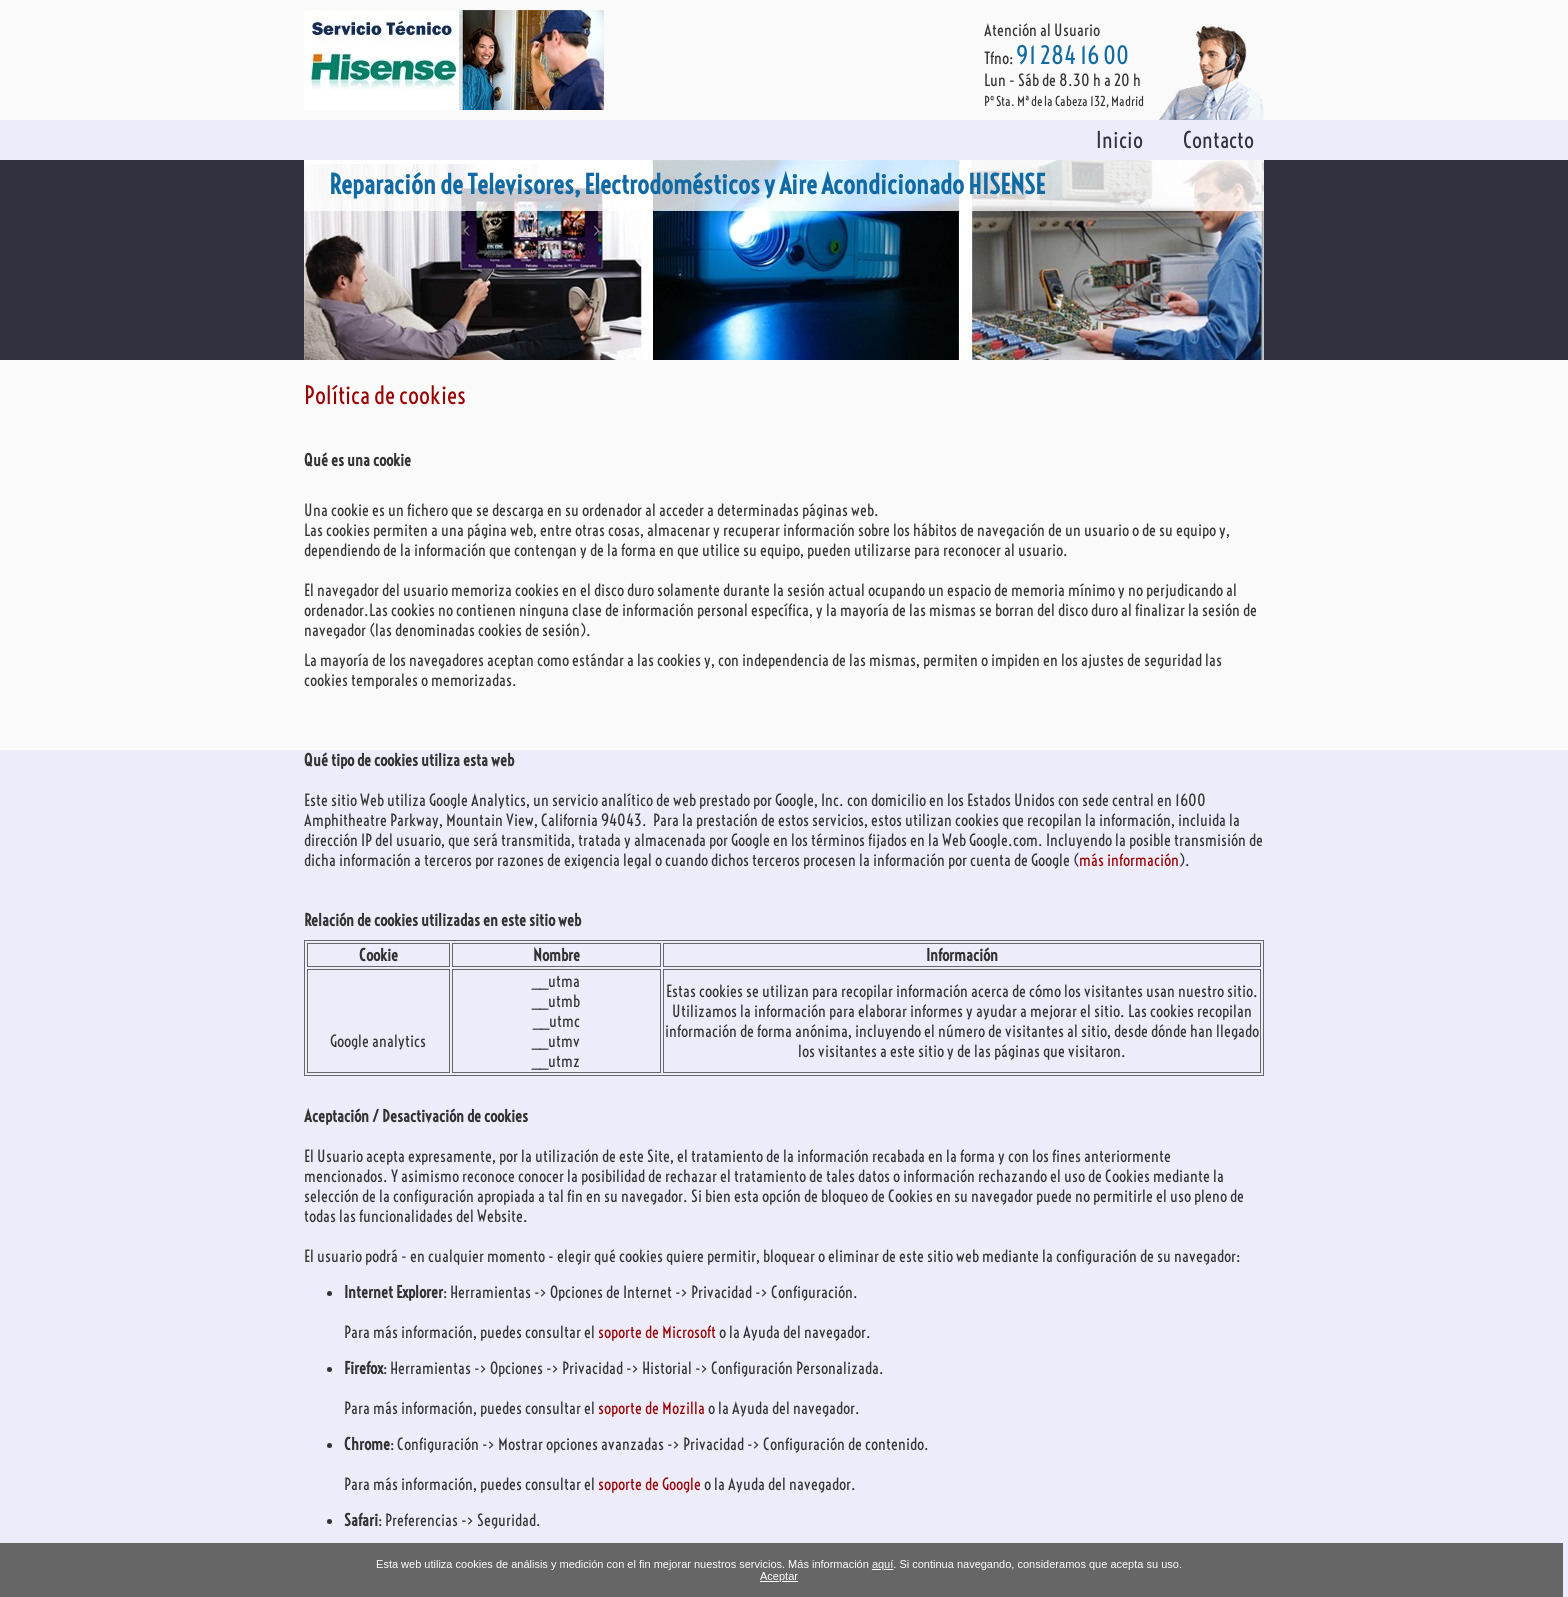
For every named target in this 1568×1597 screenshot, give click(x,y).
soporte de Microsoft (658, 1332)
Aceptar (779, 1576)
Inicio (1119, 140)
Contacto (1218, 140)
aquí (882, 1564)
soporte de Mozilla (653, 1408)
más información (1129, 860)
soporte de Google (651, 1484)
